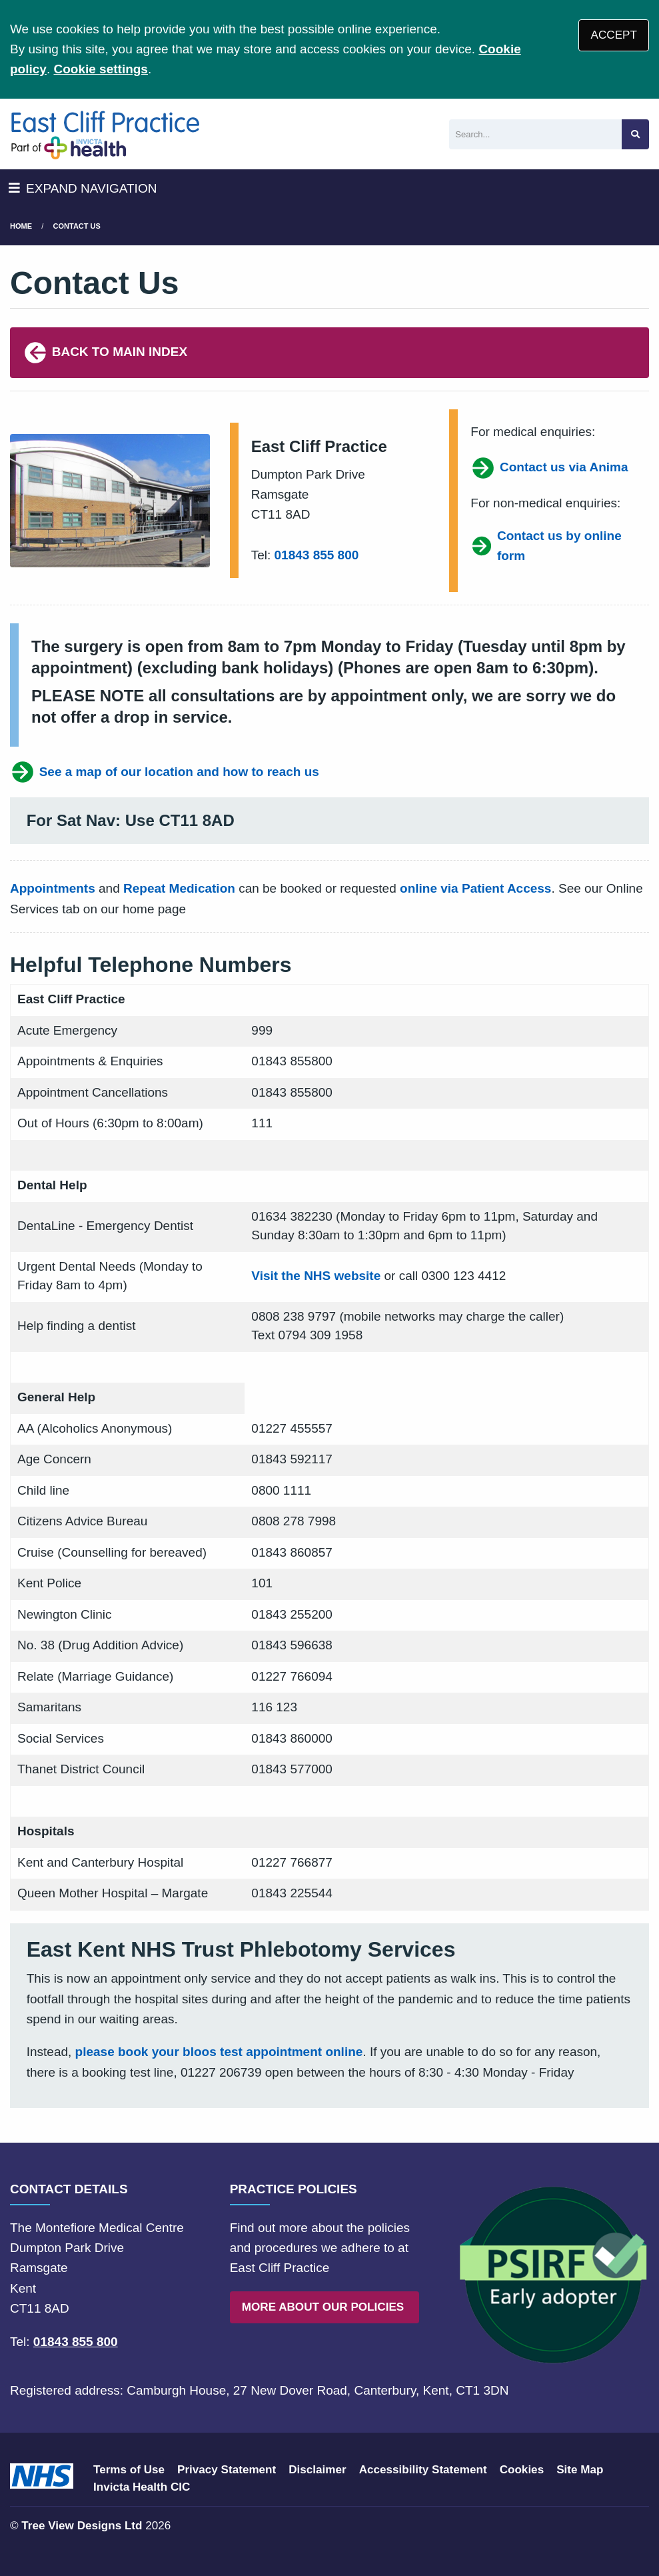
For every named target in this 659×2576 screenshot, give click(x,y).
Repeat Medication (179, 888)
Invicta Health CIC (141, 2487)
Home (21, 226)
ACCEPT (614, 35)
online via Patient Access (475, 888)
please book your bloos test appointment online (219, 2052)
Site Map (579, 2469)
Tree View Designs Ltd (81, 2525)
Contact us (77, 226)
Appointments (52, 888)
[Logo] (105, 134)
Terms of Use (129, 2469)
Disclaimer (317, 2469)
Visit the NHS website (315, 1276)
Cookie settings (100, 69)
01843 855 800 (317, 555)
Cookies (522, 2469)
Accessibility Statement (423, 2469)
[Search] (535, 134)
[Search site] (635, 134)
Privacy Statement (226, 2469)
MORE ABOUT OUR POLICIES (324, 2307)
